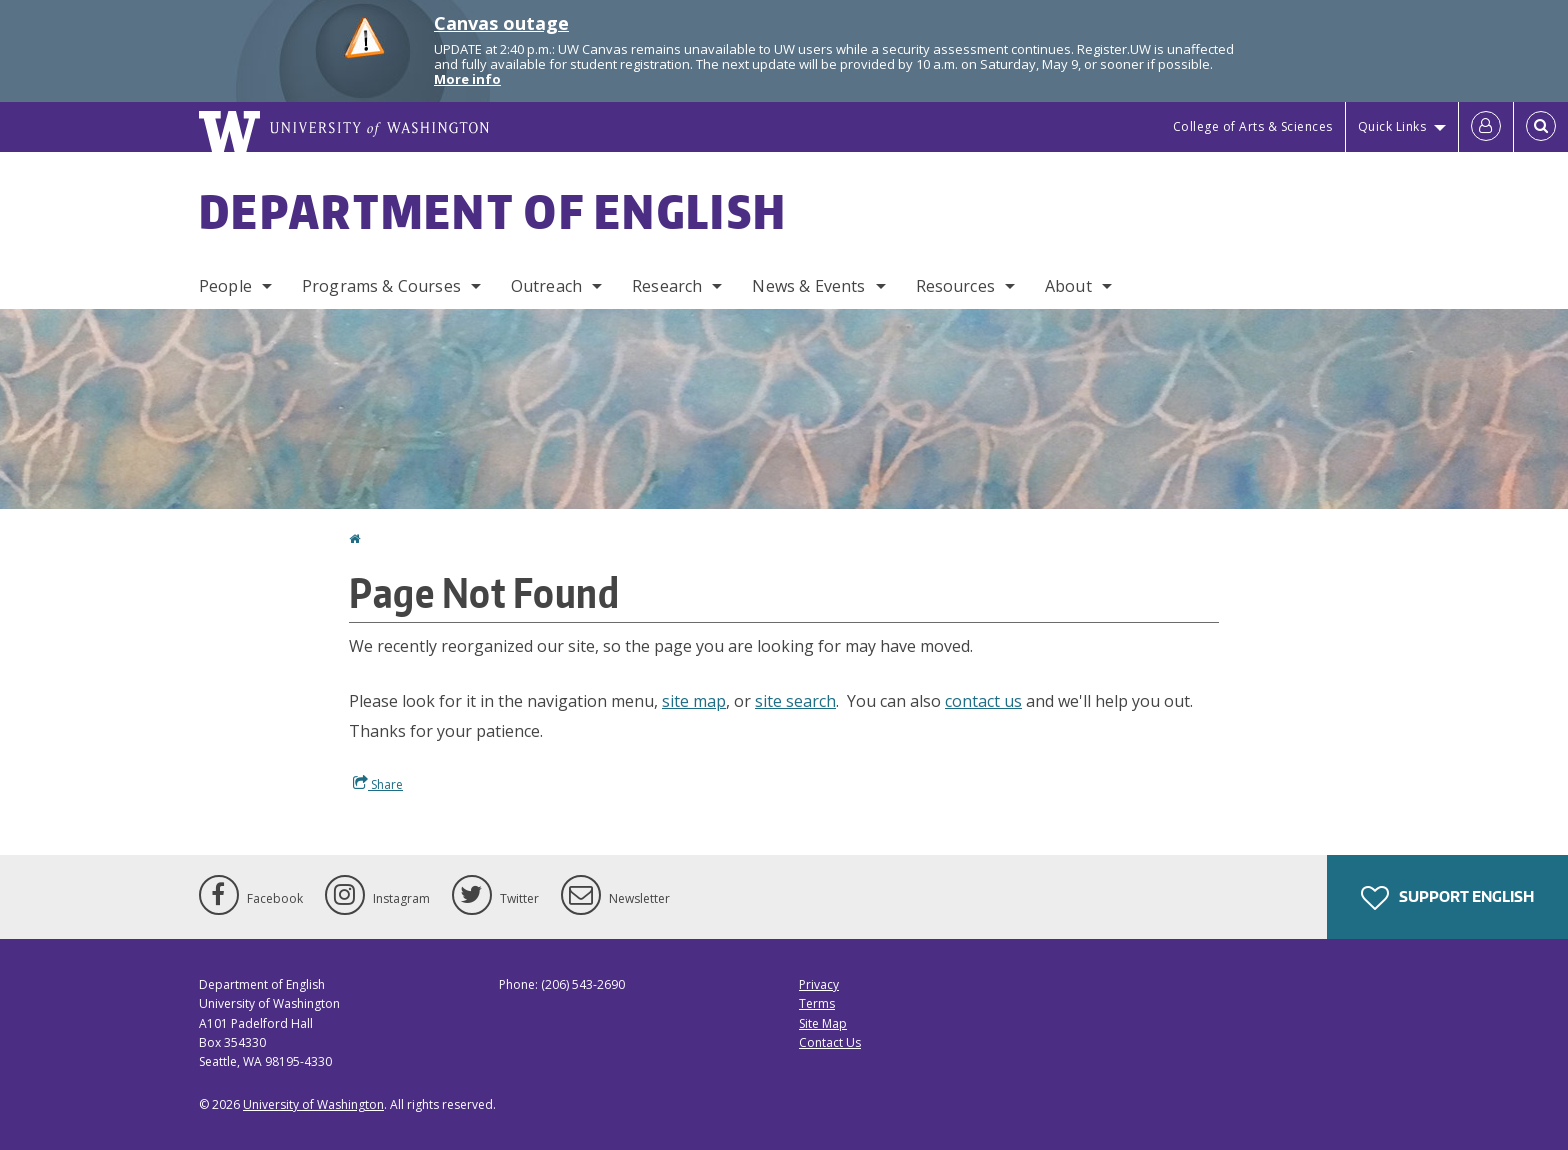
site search (795, 701)
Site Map (823, 1023)
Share (378, 784)
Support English (1447, 898)
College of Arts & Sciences (1253, 126)
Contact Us (830, 1042)
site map (694, 701)
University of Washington (313, 1104)
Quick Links (1392, 126)
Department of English (493, 211)
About (1068, 286)
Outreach (546, 286)
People (225, 286)
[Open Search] (1541, 127)
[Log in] (1486, 127)
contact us (983, 701)
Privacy (819, 984)
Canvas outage (501, 23)
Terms (817, 1003)
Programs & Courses (381, 286)
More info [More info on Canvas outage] (467, 79)
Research (667, 286)
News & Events (808, 286)
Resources (955, 286)
